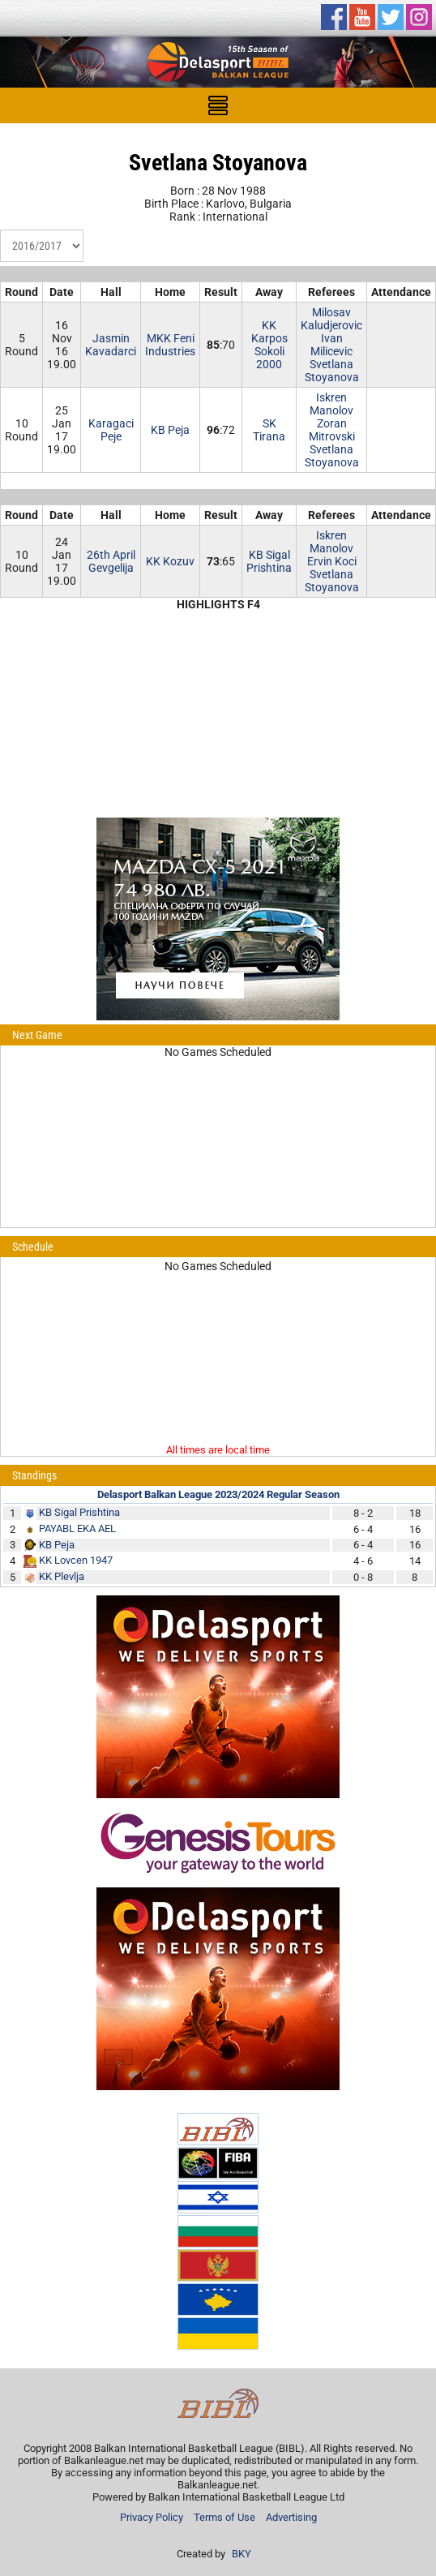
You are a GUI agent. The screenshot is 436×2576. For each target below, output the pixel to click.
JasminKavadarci (110, 345)
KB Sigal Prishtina (269, 561)
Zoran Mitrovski (332, 430)
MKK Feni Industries (170, 345)
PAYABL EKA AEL (77, 1528)
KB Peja (170, 429)
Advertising (291, 2517)
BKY (241, 2554)
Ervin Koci (332, 561)
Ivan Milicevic (331, 345)
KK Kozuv (170, 561)
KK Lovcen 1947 (76, 1560)
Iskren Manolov (331, 404)
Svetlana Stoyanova (332, 371)
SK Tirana (269, 430)
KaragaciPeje (111, 430)
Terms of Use (224, 2517)
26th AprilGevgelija (111, 561)
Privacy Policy (151, 2517)
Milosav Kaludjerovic (331, 319)
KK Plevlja (61, 1576)
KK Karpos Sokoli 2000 (269, 345)
